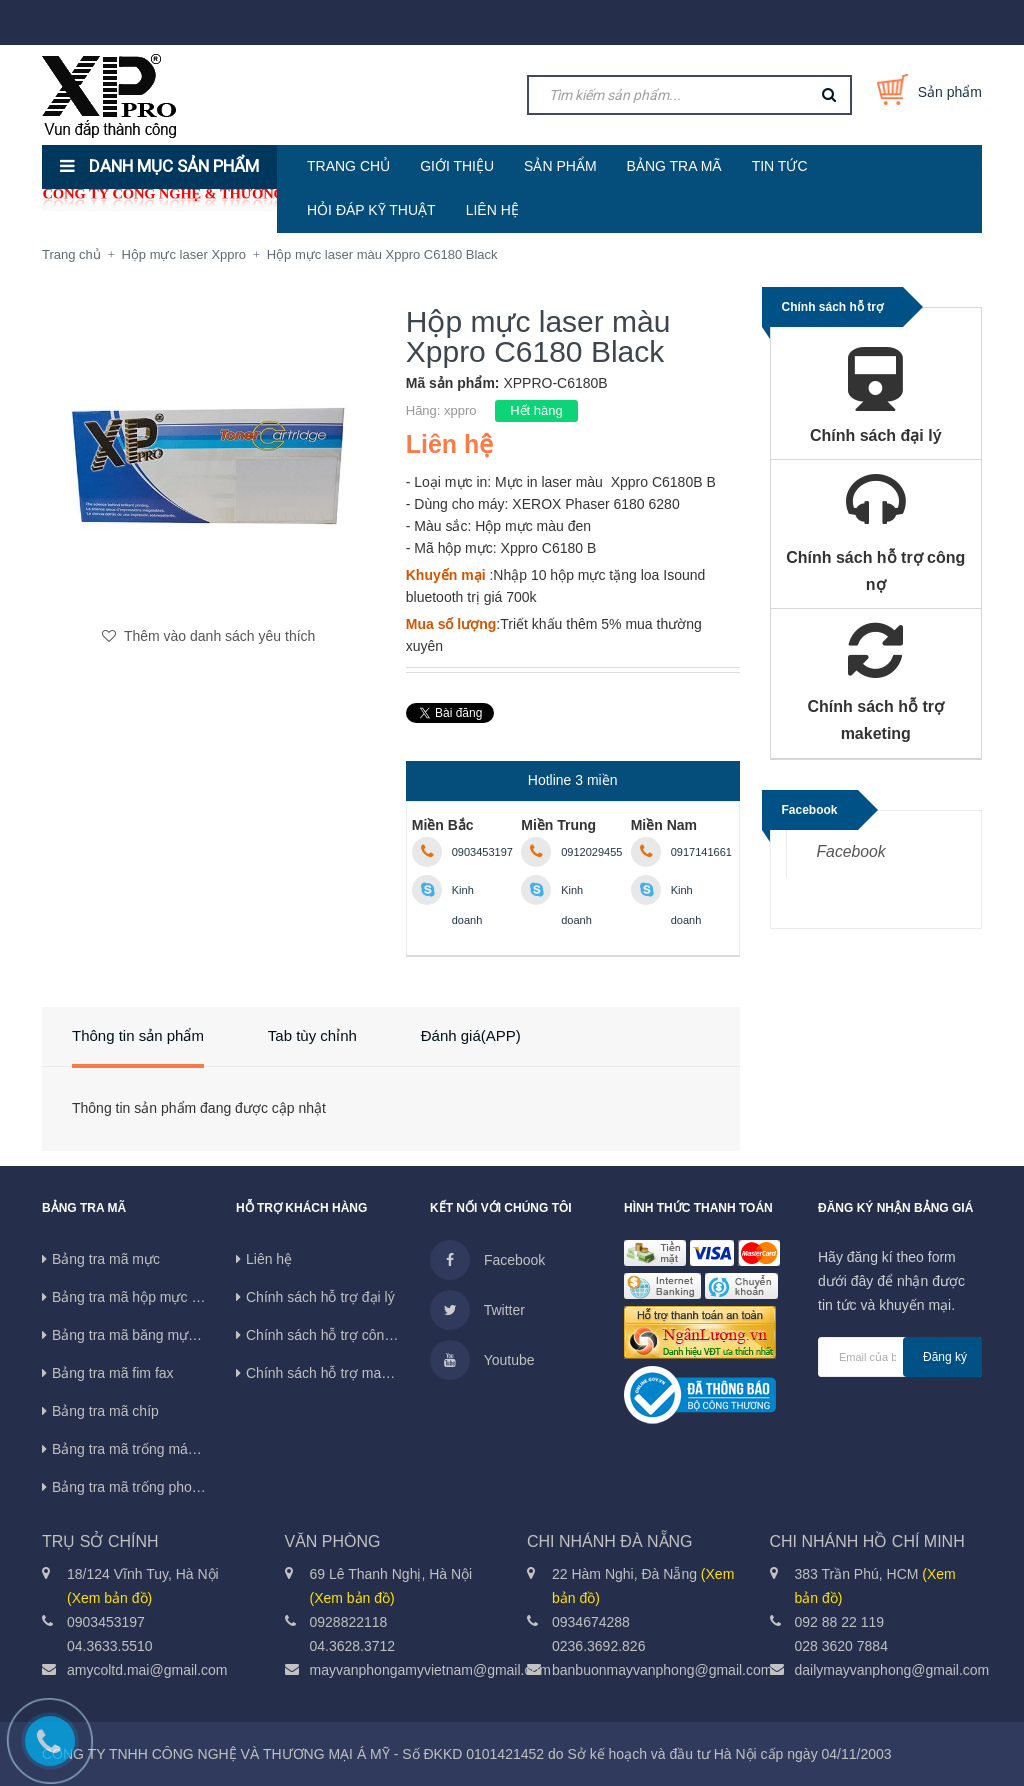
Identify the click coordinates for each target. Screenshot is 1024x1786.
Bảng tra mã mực (106, 1259)
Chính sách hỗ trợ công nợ (329, 1335)
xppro (460, 410)
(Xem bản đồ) (109, 1598)
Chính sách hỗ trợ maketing (332, 1373)
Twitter (477, 1310)
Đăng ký (945, 1357)
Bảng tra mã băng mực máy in (146, 1335)
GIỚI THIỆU (457, 166)
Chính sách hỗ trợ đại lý (320, 1297)
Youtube (482, 1360)
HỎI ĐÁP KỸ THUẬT (371, 210)
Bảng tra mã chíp (105, 1411)
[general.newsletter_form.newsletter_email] (900, 1357)
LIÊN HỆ (492, 210)
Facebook (851, 851)
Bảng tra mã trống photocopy (142, 1487)
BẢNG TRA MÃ (674, 166)
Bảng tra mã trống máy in (131, 1449)
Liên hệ (269, 1259)
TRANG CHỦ (348, 166)
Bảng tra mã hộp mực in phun (144, 1297)
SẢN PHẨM (560, 166)
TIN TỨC (780, 166)
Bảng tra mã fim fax (113, 1373)
